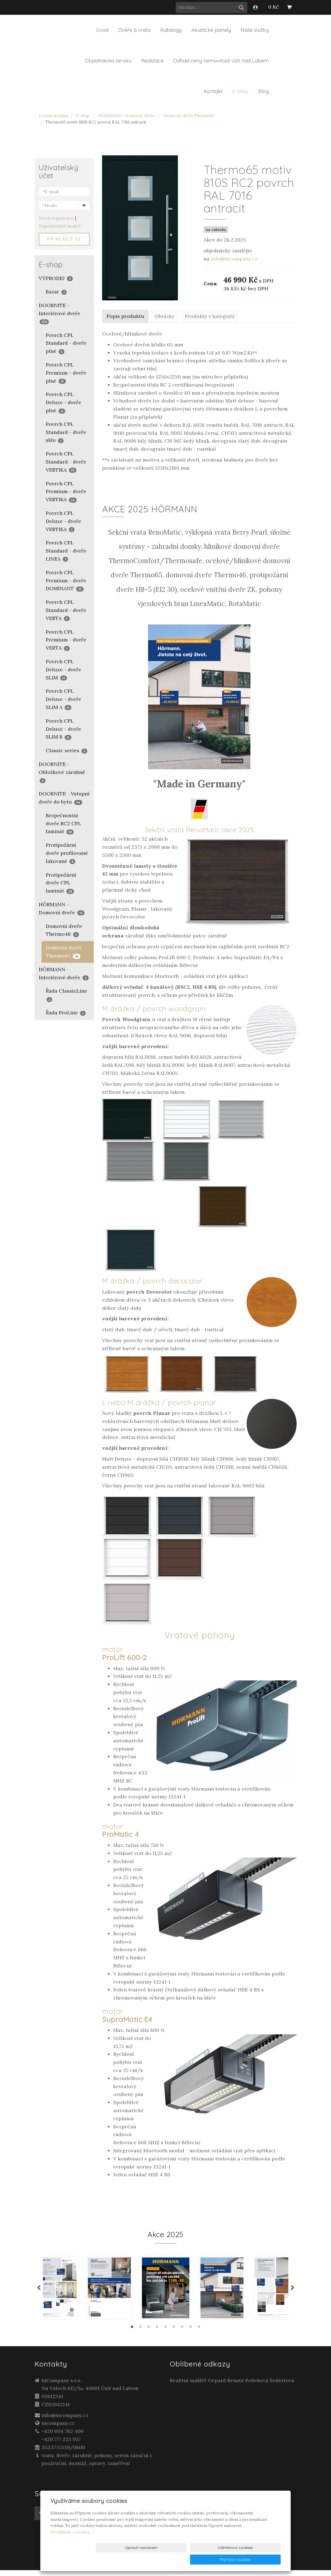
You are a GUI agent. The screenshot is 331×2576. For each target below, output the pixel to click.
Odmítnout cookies (213, 2559)
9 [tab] (199, 2334)
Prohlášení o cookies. (70, 2543)
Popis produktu (125, 316)
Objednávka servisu (108, 60)
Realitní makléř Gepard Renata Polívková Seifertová (232, 2386)
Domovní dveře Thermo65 (189, 115)
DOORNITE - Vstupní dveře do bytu (64, 797)
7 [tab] (182, 2334)
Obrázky (164, 316)
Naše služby (255, 30)
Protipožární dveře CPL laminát (61, 883)
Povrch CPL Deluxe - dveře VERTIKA (63, 521)
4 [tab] (157, 2334)
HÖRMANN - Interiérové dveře (64, 973)
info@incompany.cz (234, 258)
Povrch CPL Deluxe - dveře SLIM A (63, 699)
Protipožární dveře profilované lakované (67, 853)
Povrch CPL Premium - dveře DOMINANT (66, 580)
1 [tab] (132, 2334)
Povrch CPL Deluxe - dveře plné (63, 402)
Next (292, 2291)
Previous (39, 2291)
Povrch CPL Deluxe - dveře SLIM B (63, 729)
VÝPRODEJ (56, 278)
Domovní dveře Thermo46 (64, 930)
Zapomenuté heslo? (60, 226)
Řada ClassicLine (66, 995)
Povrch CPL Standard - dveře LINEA (66, 550)
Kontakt (213, 91)
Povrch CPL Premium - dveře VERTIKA (66, 491)
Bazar (56, 291)
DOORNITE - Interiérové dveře (59, 313)
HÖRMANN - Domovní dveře (126, 115)
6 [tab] (174, 2334)
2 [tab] (140, 2334)
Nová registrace (56, 218)
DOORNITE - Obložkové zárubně (62, 772)
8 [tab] (191, 2334)
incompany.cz (58, 2429)
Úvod (102, 30)
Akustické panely (211, 30)
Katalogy (171, 30)
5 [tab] (165, 2334)
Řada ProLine (66, 1012)
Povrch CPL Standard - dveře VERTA (66, 610)
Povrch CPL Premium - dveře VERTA (66, 640)
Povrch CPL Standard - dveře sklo (66, 432)
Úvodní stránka (53, 115)
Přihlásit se (64, 239)
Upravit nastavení (167, 2559)
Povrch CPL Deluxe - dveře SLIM (63, 669)
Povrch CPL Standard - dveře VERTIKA (66, 461)
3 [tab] (149, 2334)
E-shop (240, 91)
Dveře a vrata (134, 30)
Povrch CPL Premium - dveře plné (66, 372)
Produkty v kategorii (210, 316)
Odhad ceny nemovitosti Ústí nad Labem (221, 60)
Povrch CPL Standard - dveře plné (66, 343)
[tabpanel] (165, 2291)
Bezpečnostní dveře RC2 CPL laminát (63, 823)
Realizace (152, 60)
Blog (263, 91)
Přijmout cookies (259, 2559)
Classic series (66, 750)
